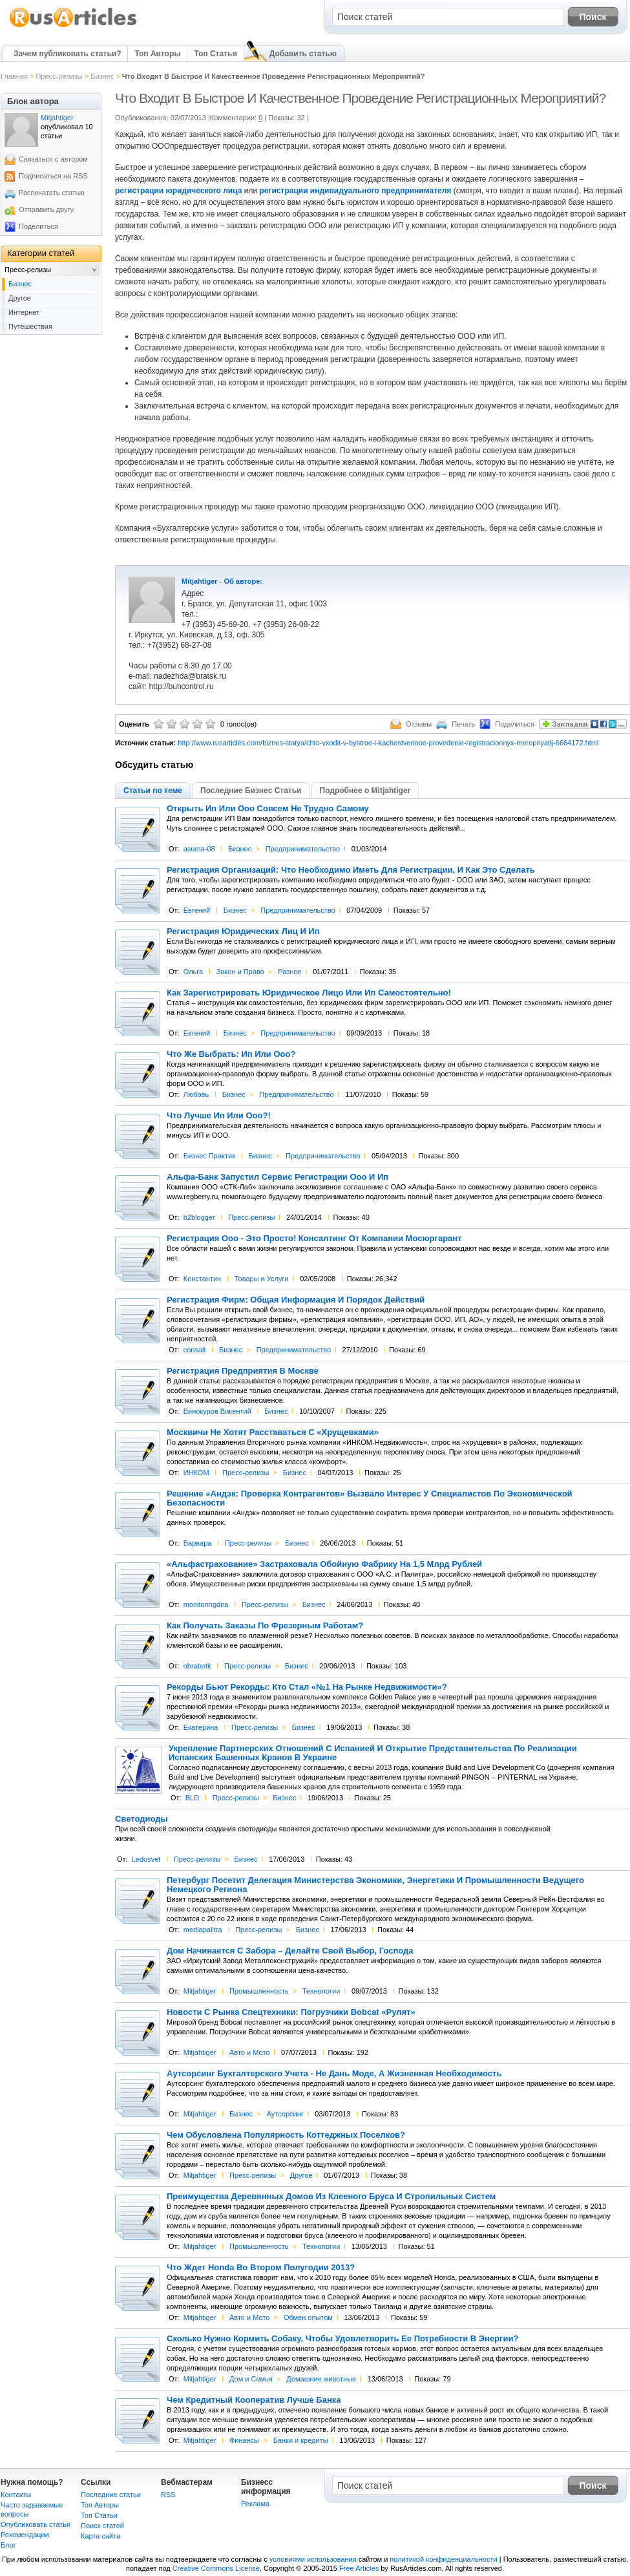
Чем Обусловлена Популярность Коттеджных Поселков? (286, 2135)
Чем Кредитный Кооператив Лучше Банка (254, 2400)
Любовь (196, 1094)
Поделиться (38, 226)
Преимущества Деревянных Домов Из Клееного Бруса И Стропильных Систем (331, 2196)
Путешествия (30, 326)
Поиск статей (102, 2525)
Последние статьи (111, 2494)
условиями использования (313, 2559)
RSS (168, 2494)
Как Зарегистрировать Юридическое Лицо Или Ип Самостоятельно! (309, 992)
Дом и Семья (251, 2379)
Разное (289, 971)
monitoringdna (206, 1604)
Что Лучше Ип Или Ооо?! (219, 1115)
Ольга (193, 971)
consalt (195, 1350)
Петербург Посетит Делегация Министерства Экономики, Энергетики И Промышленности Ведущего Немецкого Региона (375, 1885)
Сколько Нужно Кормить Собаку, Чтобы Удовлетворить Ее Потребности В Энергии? (342, 2338)
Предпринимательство (303, 849)
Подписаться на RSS (53, 176)
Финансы (244, 2440)
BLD (192, 1798)
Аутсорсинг (285, 2114)
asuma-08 (199, 849)
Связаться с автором (53, 159)
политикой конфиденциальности (443, 2559)
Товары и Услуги (262, 1279)
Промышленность (259, 1991)
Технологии (321, 1991)
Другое (301, 2175)
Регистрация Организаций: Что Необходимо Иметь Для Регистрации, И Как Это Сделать (351, 870)
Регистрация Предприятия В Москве (243, 1371)
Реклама (255, 2503)
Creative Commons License (216, 2568)
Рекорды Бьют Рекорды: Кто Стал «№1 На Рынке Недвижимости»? (307, 1687)
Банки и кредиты (300, 2440)
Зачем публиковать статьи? (67, 53)
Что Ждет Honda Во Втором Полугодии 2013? (261, 2267)
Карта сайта (100, 2536)
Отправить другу (46, 209)
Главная (14, 76)
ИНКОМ (196, 1472)
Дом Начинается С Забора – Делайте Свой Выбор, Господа (290, 1950)
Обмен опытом (308, 2317)
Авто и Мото (249, 2052)
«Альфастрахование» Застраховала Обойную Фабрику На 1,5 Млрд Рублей (324, 1564)
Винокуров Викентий (217, 1411)
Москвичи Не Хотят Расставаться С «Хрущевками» (273, 1432)
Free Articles (359, 2568)
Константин (202, 1279)
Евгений (197, 910)
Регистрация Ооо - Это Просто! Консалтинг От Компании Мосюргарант (314, 1238)
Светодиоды (141, 1819)
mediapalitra (203, 1929)
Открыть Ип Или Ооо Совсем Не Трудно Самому (268, 808)
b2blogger (199, 1217)
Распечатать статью (52, 193)
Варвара (198, 1543)
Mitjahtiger (200, 581)
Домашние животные (321, 2379)
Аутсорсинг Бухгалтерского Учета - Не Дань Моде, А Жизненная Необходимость (334, 2073)
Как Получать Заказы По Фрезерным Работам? (265, 1625)
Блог (8, 2545)
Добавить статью (303, 53)
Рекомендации (25, 2535)
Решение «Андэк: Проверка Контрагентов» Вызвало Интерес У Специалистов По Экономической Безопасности (369, 1498)
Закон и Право (240, 971)
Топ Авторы (157, 53)
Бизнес (102, 76)
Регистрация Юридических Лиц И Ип (243, 931)
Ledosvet (146, 1859)
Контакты (16, 2494)
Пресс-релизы (59, 76)
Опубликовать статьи (35, 2524)
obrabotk (197, 1666)
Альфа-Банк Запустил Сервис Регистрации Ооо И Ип (277, 1177)
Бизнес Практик (209, 1156)
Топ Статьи (215, 53)
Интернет (23, 312)
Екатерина (201, 1727)
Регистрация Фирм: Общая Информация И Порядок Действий (296, 1299)
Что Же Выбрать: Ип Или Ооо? (231, 1054)
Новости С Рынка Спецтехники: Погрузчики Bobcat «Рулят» (291, 2012)
